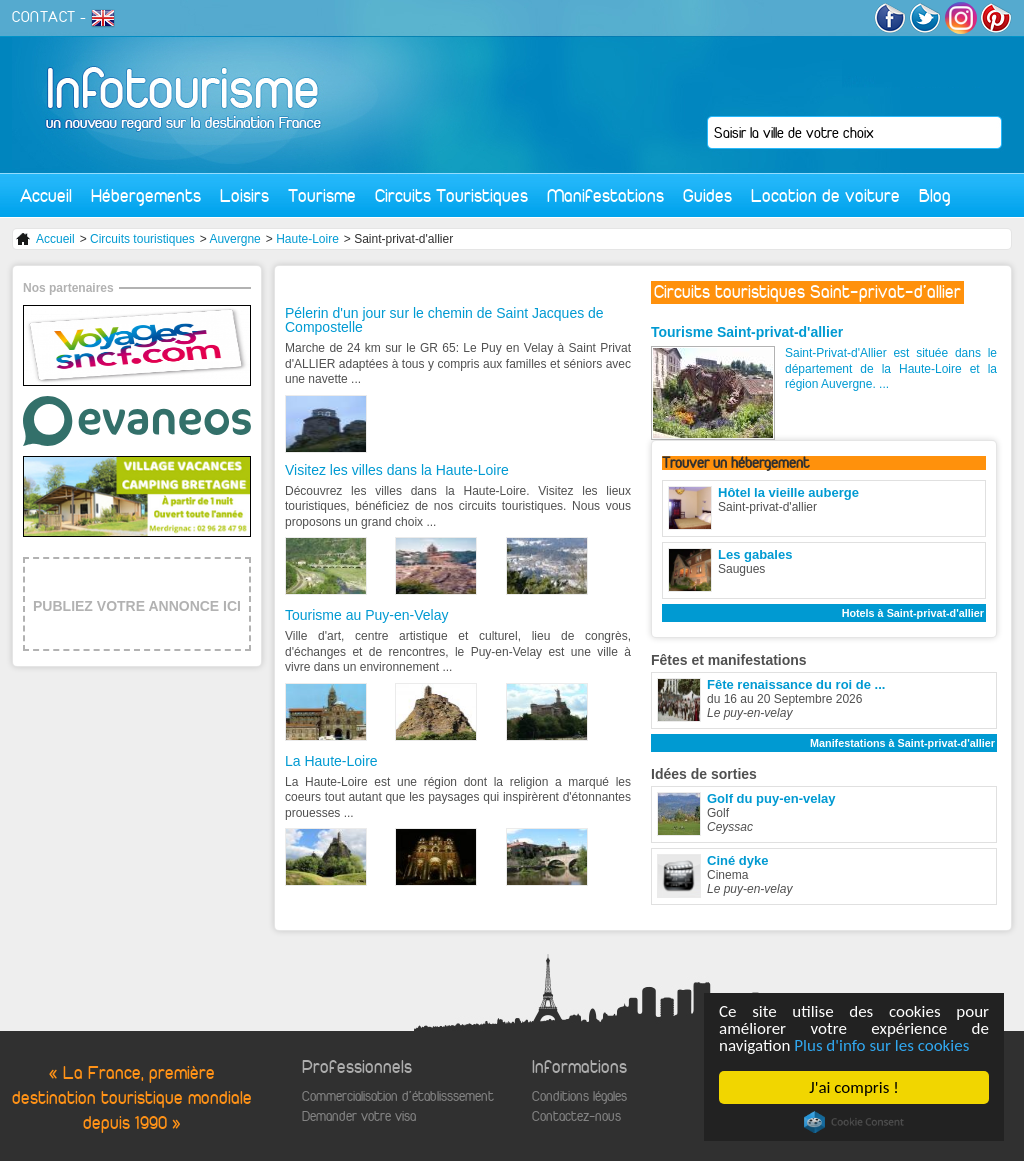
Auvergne (234, 239)
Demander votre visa (359, 1116)
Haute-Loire (307, 239)
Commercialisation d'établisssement (398, 1096)
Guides (707, 195)
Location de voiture (825, 195)
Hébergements (146, 195)
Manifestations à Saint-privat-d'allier (902, 743)
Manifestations (605, 195)
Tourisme (322, 195)
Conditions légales (579, 1096)
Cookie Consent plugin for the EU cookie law (854, 1122)
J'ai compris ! (853, 1087)
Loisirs (244, 195)
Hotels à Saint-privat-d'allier (913, 613)
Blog (935, 195)
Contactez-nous (576, 1116)
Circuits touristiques (142, 239)
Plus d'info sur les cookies (881, 1045)
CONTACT (44, 17)
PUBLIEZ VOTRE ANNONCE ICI (137, 606)
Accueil (46, 195)
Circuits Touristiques (451, 195)
